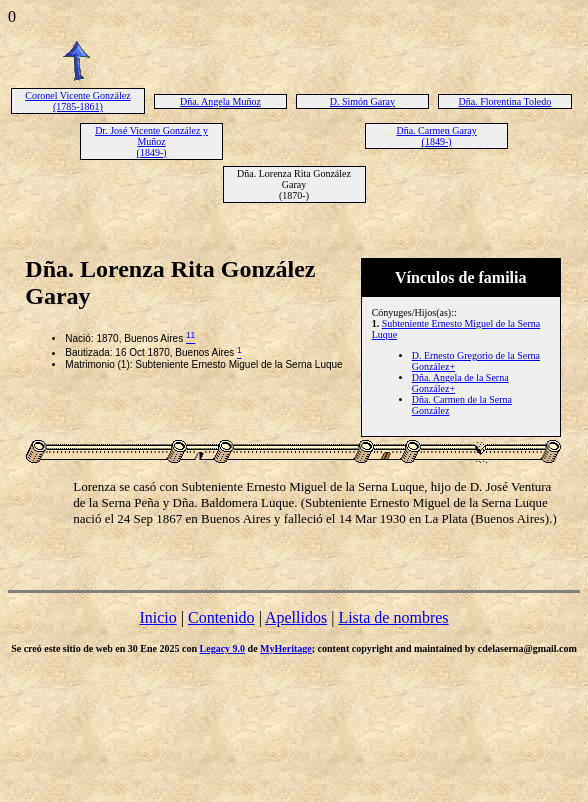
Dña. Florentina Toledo (505, 101)
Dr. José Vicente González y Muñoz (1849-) (151, 141)
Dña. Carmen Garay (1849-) (436, 136)
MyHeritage (286, 648)
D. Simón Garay (362, 101)
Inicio (157, 617)
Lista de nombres (393, 617)
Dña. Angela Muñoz (220, 101)
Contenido (221, 617)
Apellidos (296, 617)
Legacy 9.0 (223, 648)
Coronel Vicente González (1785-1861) (77, 101)
